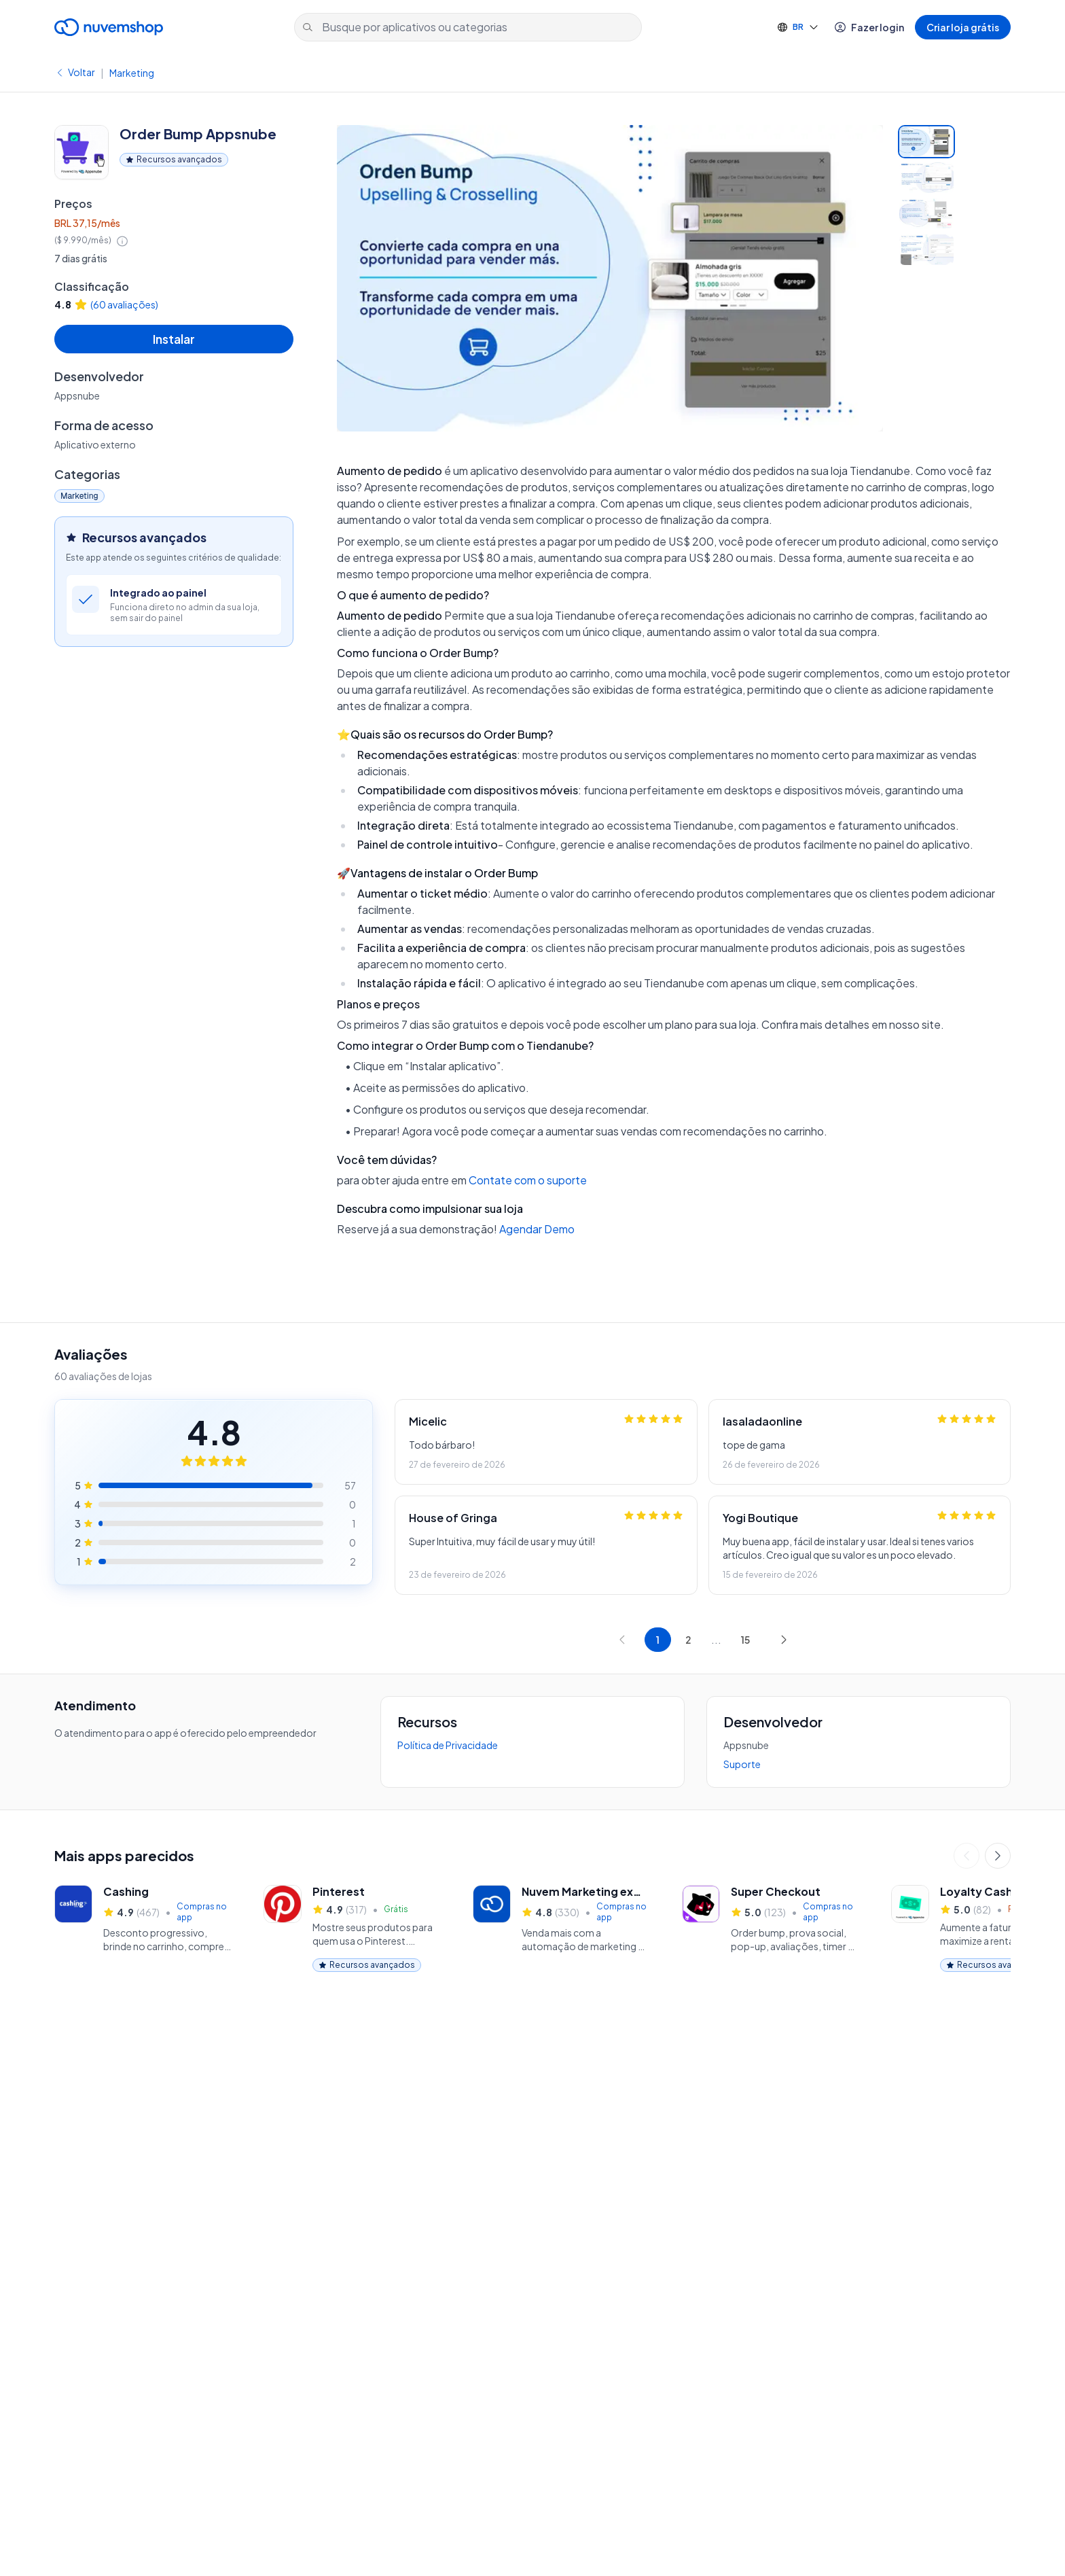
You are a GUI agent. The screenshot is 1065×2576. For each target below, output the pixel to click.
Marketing (131, 73)
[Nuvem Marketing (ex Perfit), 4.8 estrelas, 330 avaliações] (561, 1928)
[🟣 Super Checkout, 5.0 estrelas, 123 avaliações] (770, 1928)
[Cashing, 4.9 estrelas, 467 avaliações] (142, 1928)
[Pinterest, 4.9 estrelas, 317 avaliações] (352, 1928)
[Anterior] (966, 1856)
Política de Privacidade (447, 1745)
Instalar (174, 339)
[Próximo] (998, 1856)
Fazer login (869, 27)
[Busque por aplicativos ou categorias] (468, 27)
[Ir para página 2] (688, 1639)
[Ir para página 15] (745, 1639)
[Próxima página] (784, 1639)
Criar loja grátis (962, 27)
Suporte (742, 1764)
